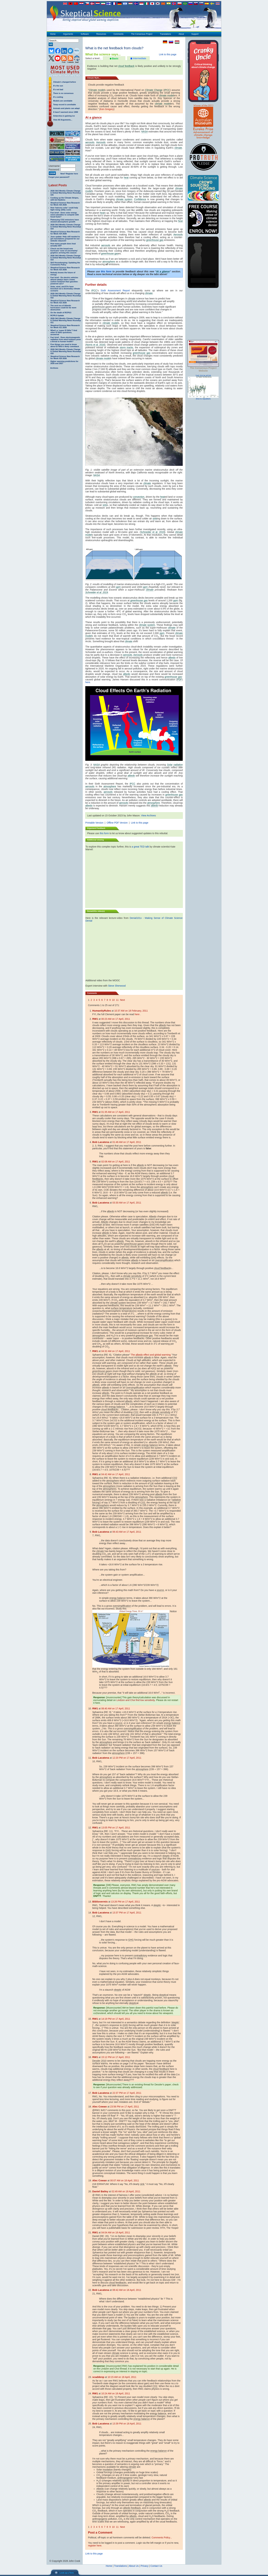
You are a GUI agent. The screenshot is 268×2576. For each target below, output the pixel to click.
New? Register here (69, 174)
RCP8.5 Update (57, 315)
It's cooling (58, 97)
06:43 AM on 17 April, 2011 (126, 1531)
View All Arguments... (62, 120)
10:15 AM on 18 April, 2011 (122, 2377)
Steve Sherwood (117, 985)
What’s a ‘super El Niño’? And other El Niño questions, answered (63, 332)
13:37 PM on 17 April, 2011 (126, 1912)
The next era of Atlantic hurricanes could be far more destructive (63, 308)
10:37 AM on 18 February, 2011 (131, 1010)
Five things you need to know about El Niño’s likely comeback (64, 345)
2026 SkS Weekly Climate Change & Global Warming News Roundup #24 (65, 227)
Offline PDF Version (117, 822)
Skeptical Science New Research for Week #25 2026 (65, 204)
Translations (165, 34)
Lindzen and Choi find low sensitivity (135, 1700)
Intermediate (138, 58)
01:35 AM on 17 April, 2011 (115, 1112)
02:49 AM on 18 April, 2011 (126, 2191)
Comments (118, 34)
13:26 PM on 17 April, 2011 (125, 1901)
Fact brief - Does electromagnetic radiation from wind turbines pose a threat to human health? (65, 339)
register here (95, 2545)
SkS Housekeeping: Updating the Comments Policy (65, 264)
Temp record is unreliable (64, 104)
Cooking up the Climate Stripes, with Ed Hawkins (64, 199)
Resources (101, 34)
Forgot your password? (59, 177)
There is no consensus (63, 93)
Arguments (68, 34)
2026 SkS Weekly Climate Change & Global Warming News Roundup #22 (65, 296)
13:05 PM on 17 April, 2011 (115, 1827)
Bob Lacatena (100, 1142)
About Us (134, 2566)
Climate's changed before (64, 82)
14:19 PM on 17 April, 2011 (115, 2018)
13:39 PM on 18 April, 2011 (126, 2423)
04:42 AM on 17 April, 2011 (115, 1474)
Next (122, 1000)
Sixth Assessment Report (115, 290)
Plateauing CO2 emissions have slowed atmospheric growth (64, 221)
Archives (54, 368)
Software (85, 34)
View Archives (148, 815)
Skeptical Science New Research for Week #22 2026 (65, 302)
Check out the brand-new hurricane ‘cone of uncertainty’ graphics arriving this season (64, 251)
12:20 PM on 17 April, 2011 (126, 1757)
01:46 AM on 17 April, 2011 (126, 1142)
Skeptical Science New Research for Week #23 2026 (65, 269)
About (181, 34)
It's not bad (58, 89)
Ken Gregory (106, 109)
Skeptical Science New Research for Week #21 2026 (65, 326)
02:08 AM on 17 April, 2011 (115, 1161)
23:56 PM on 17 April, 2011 (124, 2106)
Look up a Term (67, 2573)
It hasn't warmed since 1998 (65, 112)
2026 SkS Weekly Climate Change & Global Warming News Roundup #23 (65, 258)
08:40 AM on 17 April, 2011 (115, 1708)
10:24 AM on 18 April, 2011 (115, 2393)
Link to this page (167, 54)
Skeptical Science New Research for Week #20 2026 (65, 357)
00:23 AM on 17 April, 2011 (115, 1019)
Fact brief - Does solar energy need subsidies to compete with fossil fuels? (64, 215)
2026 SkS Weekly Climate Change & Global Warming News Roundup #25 (65, 193)
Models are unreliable (62, 101)
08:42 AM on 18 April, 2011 (126, 2290)
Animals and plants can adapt (66, 108)
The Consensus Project (141, 34)
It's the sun (58, 86)
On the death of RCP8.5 (60, 313)
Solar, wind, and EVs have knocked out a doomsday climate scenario (65, 289)
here (87, 682)
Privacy (145, 2566)
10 (113, 1000)
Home (53, 34)
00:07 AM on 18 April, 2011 (124, 2180)
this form (106, 271)
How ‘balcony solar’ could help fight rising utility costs (64, 209)
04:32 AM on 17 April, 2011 (115, 1351)
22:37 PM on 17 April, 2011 (126, 2093)
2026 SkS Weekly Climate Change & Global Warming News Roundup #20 (65, 351)
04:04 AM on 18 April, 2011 (115, 2232)
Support (195, 34)
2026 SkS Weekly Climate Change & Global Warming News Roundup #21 (65, 320)
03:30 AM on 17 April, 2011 (126, 1202)
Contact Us (156, 2566)
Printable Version (94, 822)
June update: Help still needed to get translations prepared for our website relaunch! (65, 239)
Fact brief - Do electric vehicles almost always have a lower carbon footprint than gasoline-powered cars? (64, 280)
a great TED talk (140, 846)
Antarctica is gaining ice (64, 116)
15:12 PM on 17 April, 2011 (115, 2057)
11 (117, 1000)
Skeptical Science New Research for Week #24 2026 (65, 233)
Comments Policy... (162, 2537)
